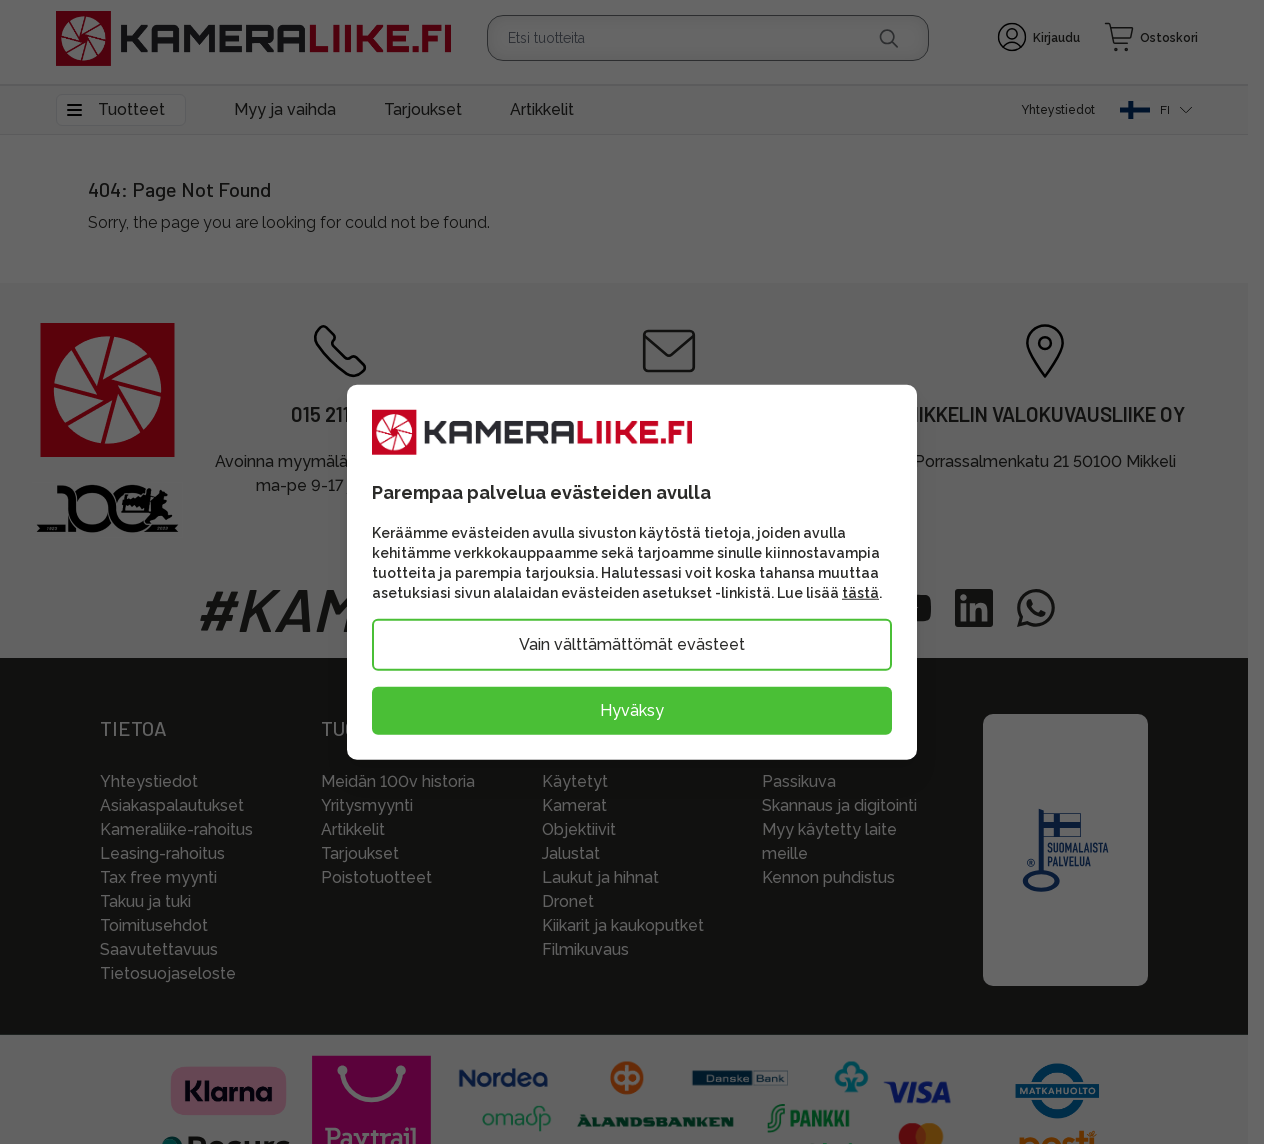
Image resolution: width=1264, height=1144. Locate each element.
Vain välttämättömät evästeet (632, 643)
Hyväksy (632, 709)
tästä (860, 592)
